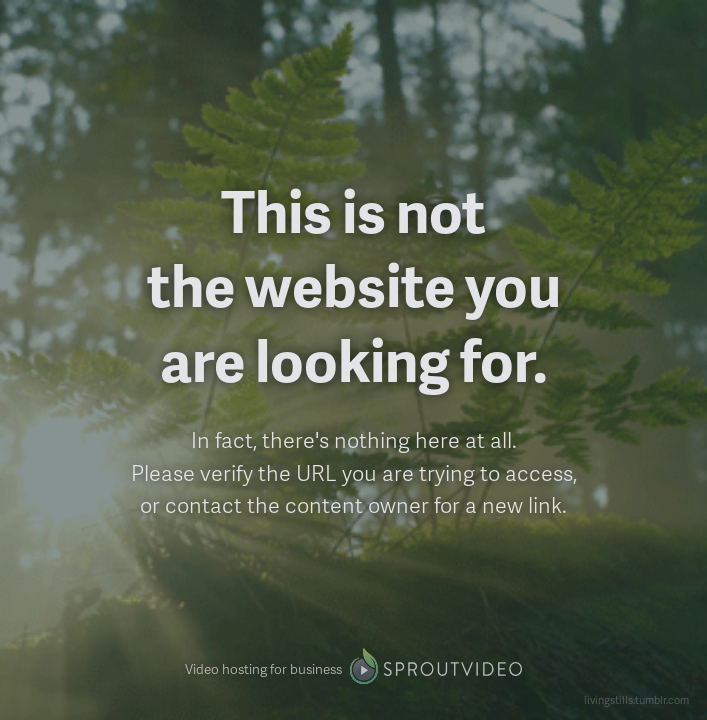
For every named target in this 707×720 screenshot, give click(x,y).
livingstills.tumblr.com (636, 699)
